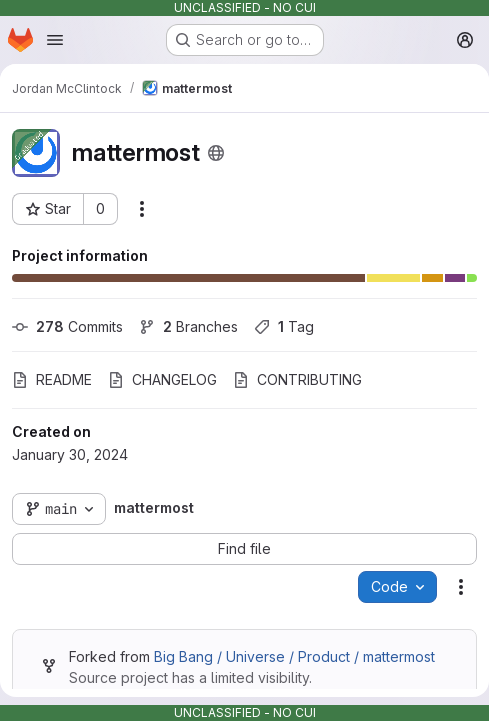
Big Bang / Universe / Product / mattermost (294, 656)
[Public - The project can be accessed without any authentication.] (216, 153)
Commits (67, 326)
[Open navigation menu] (55, 40)
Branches (188, 326)
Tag (284, 326)
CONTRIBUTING (297, 379)
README (52, 379)
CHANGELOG (162, 379)
